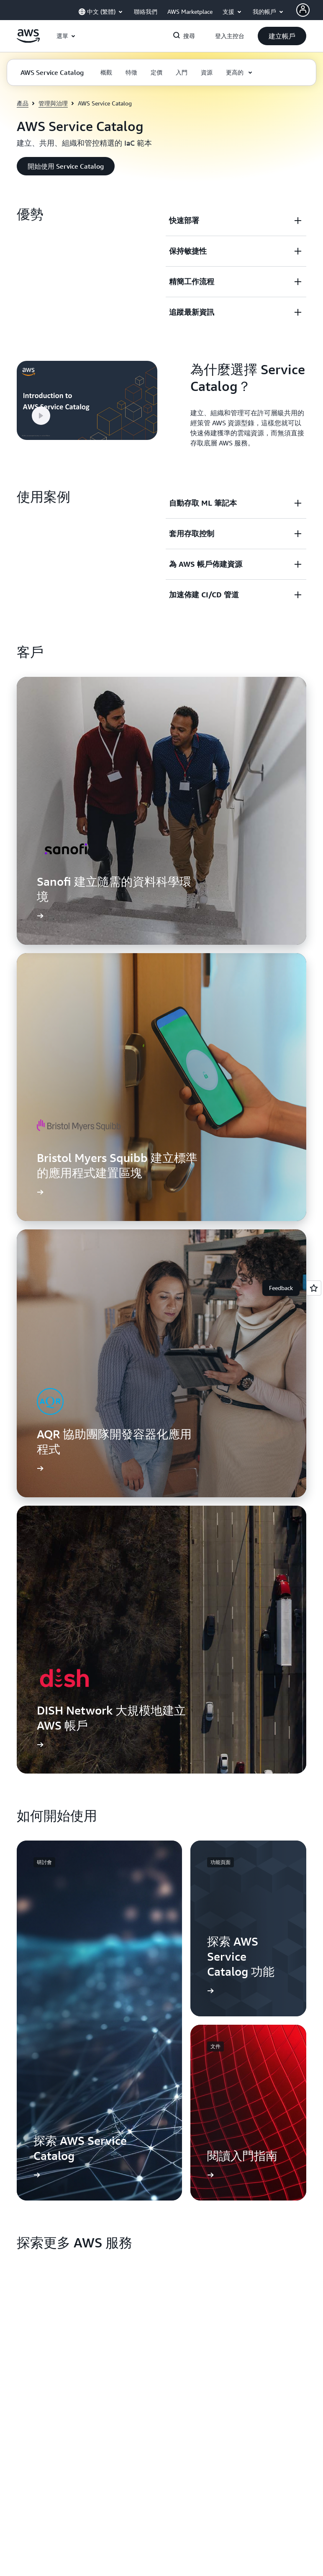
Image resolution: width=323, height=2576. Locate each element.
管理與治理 (53, 103)
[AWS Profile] (303, 10)
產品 (22, 103)
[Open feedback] (313, 1288)
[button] (282, 36)
